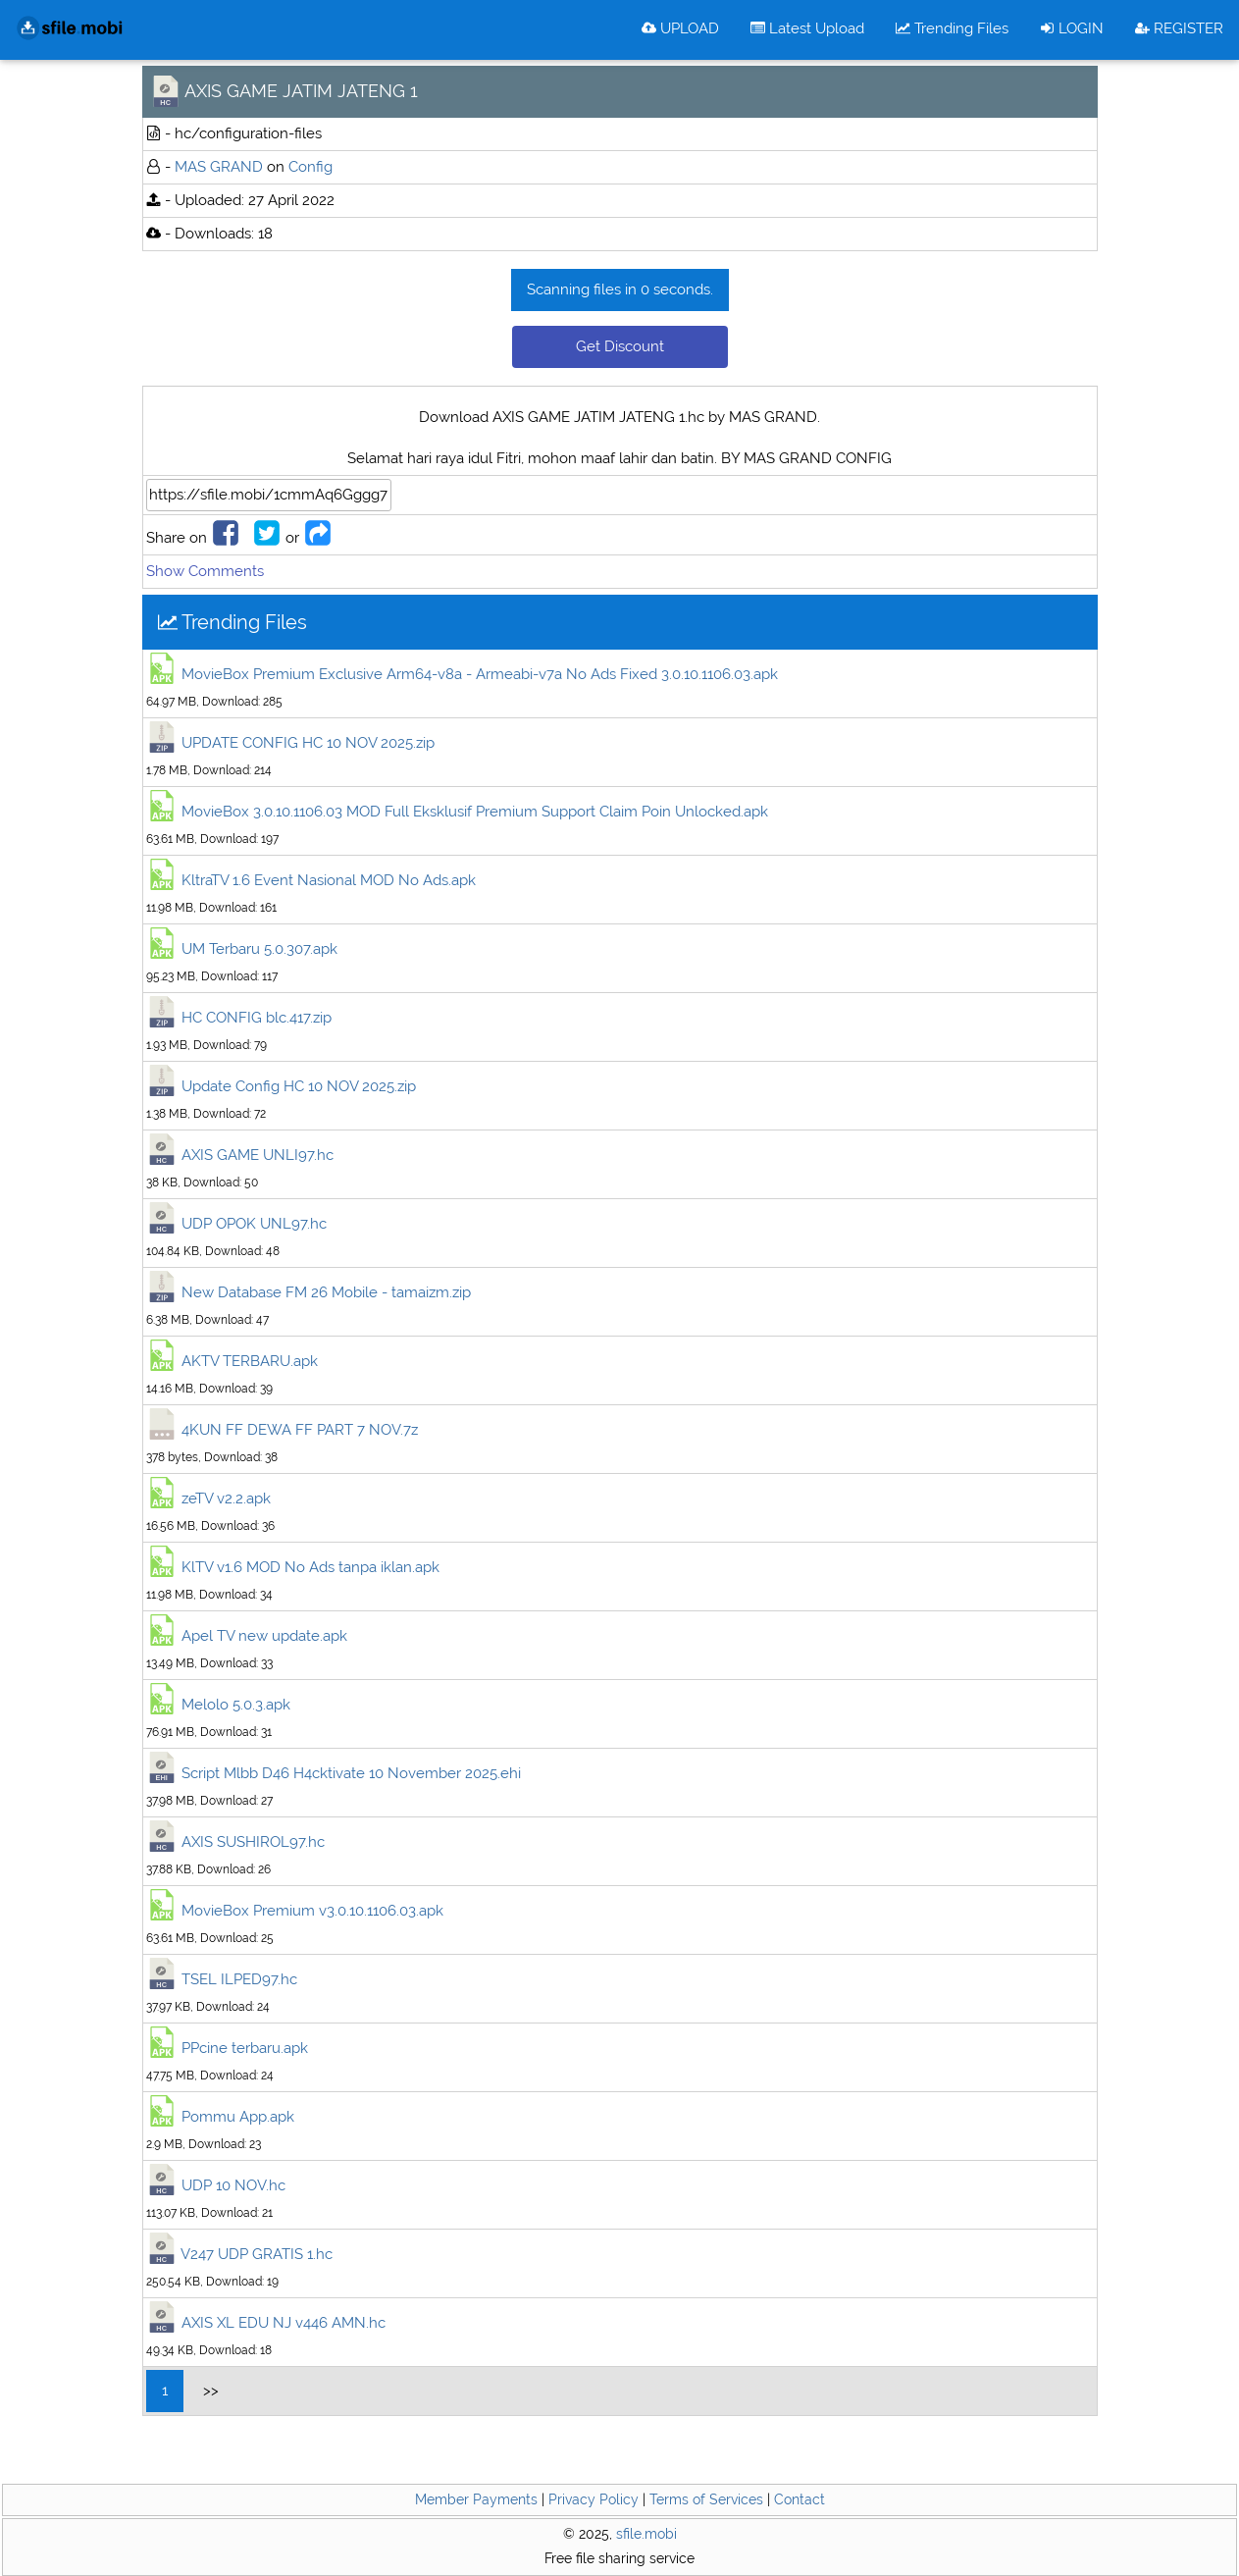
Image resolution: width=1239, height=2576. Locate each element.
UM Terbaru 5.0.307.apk (259, 949)
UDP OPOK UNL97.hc (254, 1224)
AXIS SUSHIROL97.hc (253, 1842)
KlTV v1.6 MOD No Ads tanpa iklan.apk (310, 1567)
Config (310, 167)
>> (211, 2390)
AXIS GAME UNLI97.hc (257, 1155)
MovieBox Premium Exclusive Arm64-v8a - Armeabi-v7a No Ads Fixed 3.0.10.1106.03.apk (479, 674)
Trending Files (952, 28)
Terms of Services (706, 2499)
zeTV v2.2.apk (226, 1498)
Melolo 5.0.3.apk (235, 1704)
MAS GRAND (219, 167)
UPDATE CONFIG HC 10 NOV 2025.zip (308, 743)
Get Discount (620, 346)
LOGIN (1072, 28)
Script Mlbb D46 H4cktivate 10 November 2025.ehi (351, 1773)
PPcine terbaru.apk (244, 2048)
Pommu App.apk (237, 2117)
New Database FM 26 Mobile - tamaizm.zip (326, 1292)
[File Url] (268, 495)
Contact (799, 2499)
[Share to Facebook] (225, 538)
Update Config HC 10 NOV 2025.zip (298, 1086)
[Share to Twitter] (267, 538)
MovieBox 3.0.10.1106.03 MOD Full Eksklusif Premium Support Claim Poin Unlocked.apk (474, 811)
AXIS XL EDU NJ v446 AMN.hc (283, 2323)
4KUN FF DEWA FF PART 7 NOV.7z (299, 1430)
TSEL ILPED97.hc (239, 1979)
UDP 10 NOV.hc (233, 2185)
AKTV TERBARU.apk (249, 1361)
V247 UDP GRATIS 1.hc (257, 2254)
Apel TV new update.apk (264, 1636)
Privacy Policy (593, 2499)
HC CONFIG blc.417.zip (256, 1017)
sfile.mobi (646, 2534)
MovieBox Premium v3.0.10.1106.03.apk (312, 1910)
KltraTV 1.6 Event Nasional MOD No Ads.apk (328, 880)
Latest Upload (807, 28)
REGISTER (1179, 28)
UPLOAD (680, 28)
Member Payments (476, 2499)
